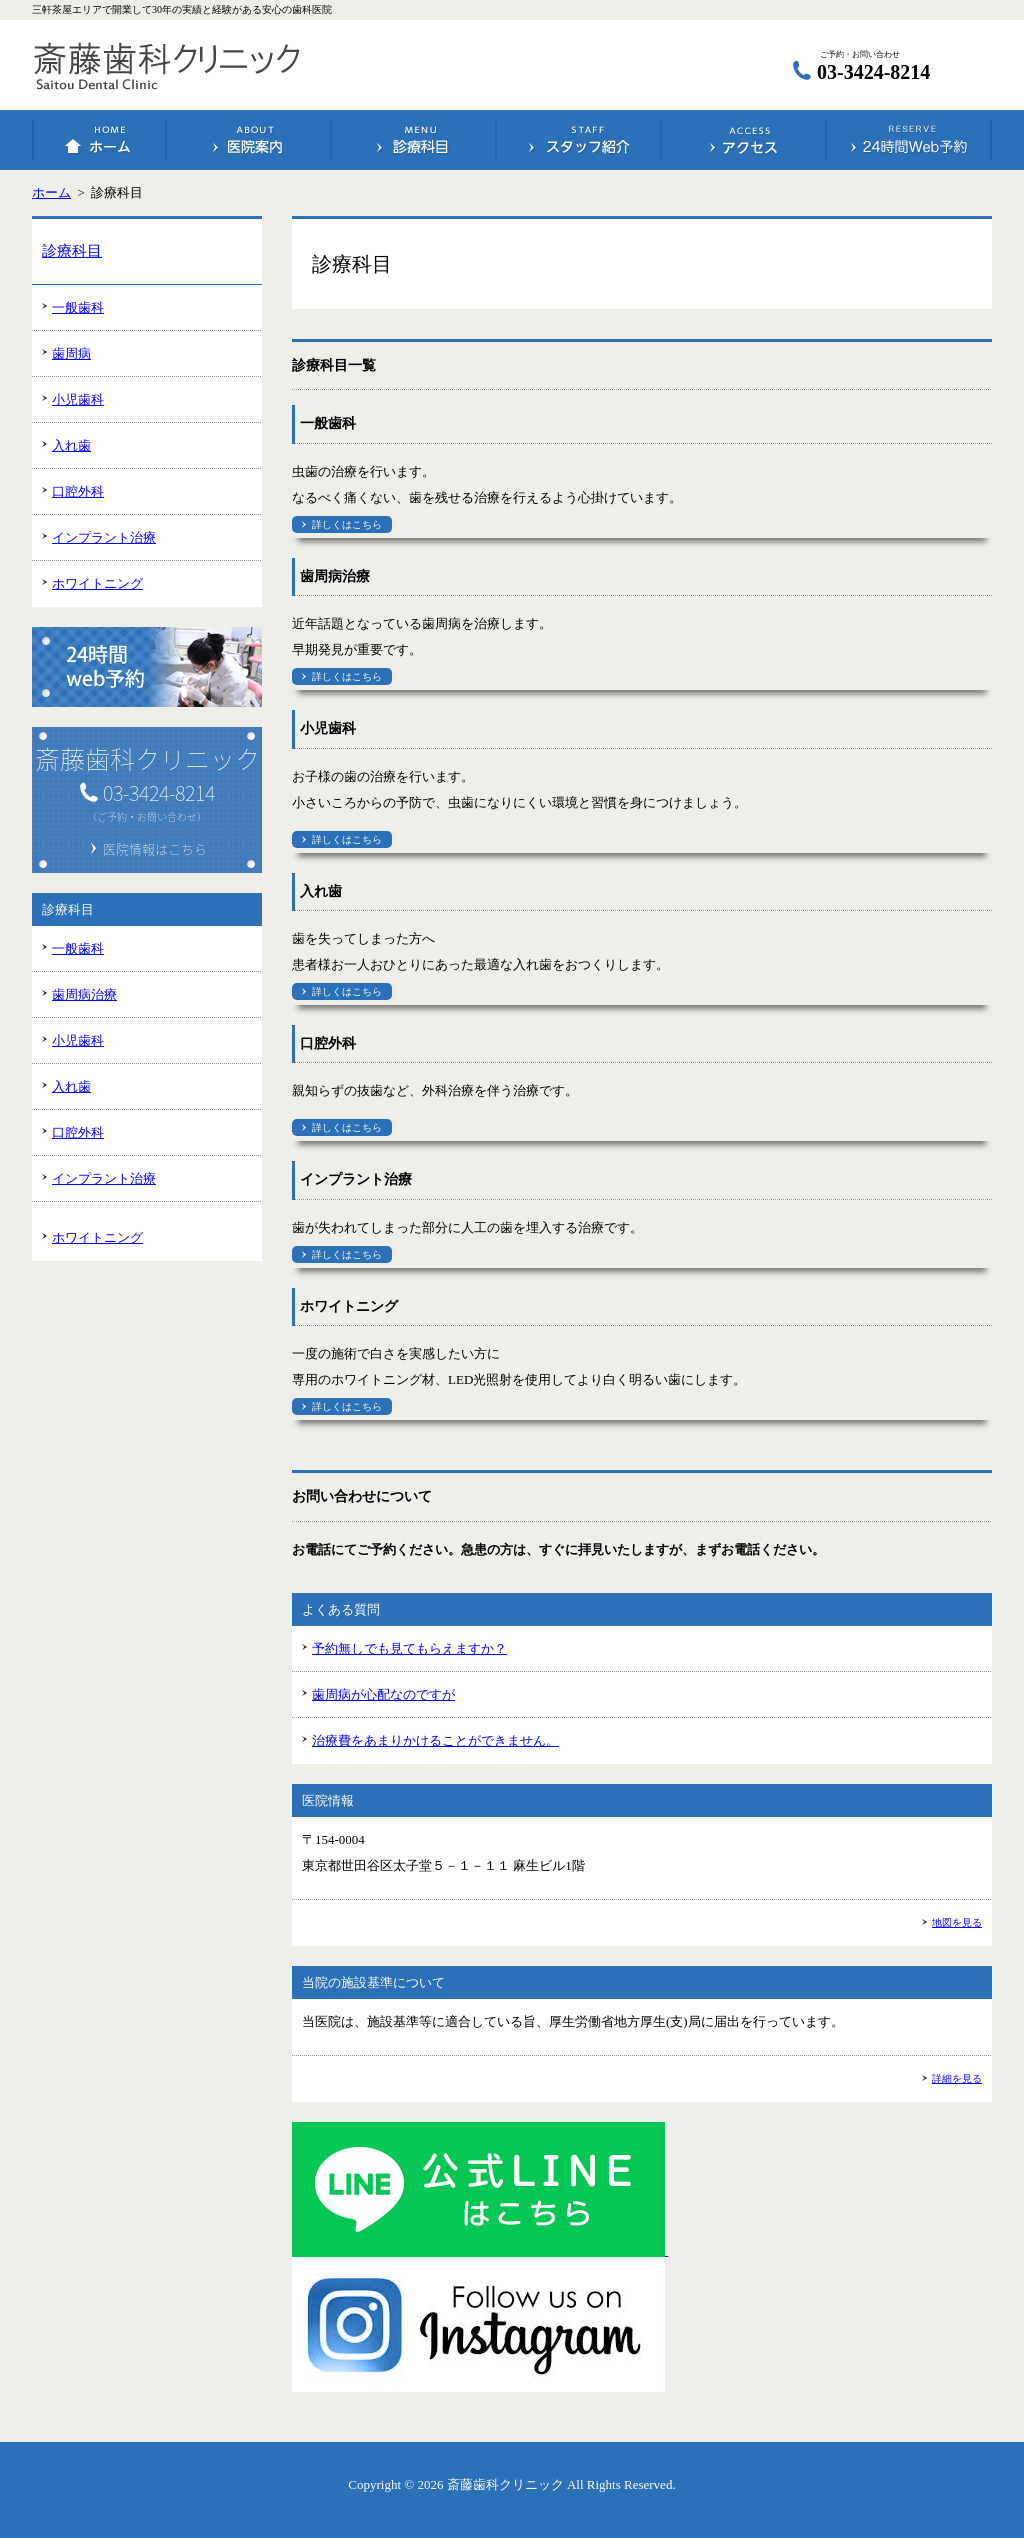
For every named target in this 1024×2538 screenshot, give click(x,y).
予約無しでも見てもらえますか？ (409, 1648)
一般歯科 (78, 307)
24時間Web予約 (909, 140)
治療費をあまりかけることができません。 (435, 1740)
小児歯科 (78, 399)
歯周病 (71, 353)
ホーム (100, 140)
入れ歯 (71, 445)
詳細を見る (957, 2078)
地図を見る (957, 1922)
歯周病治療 (84, 994)
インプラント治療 (104, 537)
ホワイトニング (97, 583)
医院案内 (249, 140)
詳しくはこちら (347, 524)
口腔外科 (78, 491)
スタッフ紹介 (579, 140)
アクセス (744, 140)
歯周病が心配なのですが (383, 1694)
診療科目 (414, 140)
